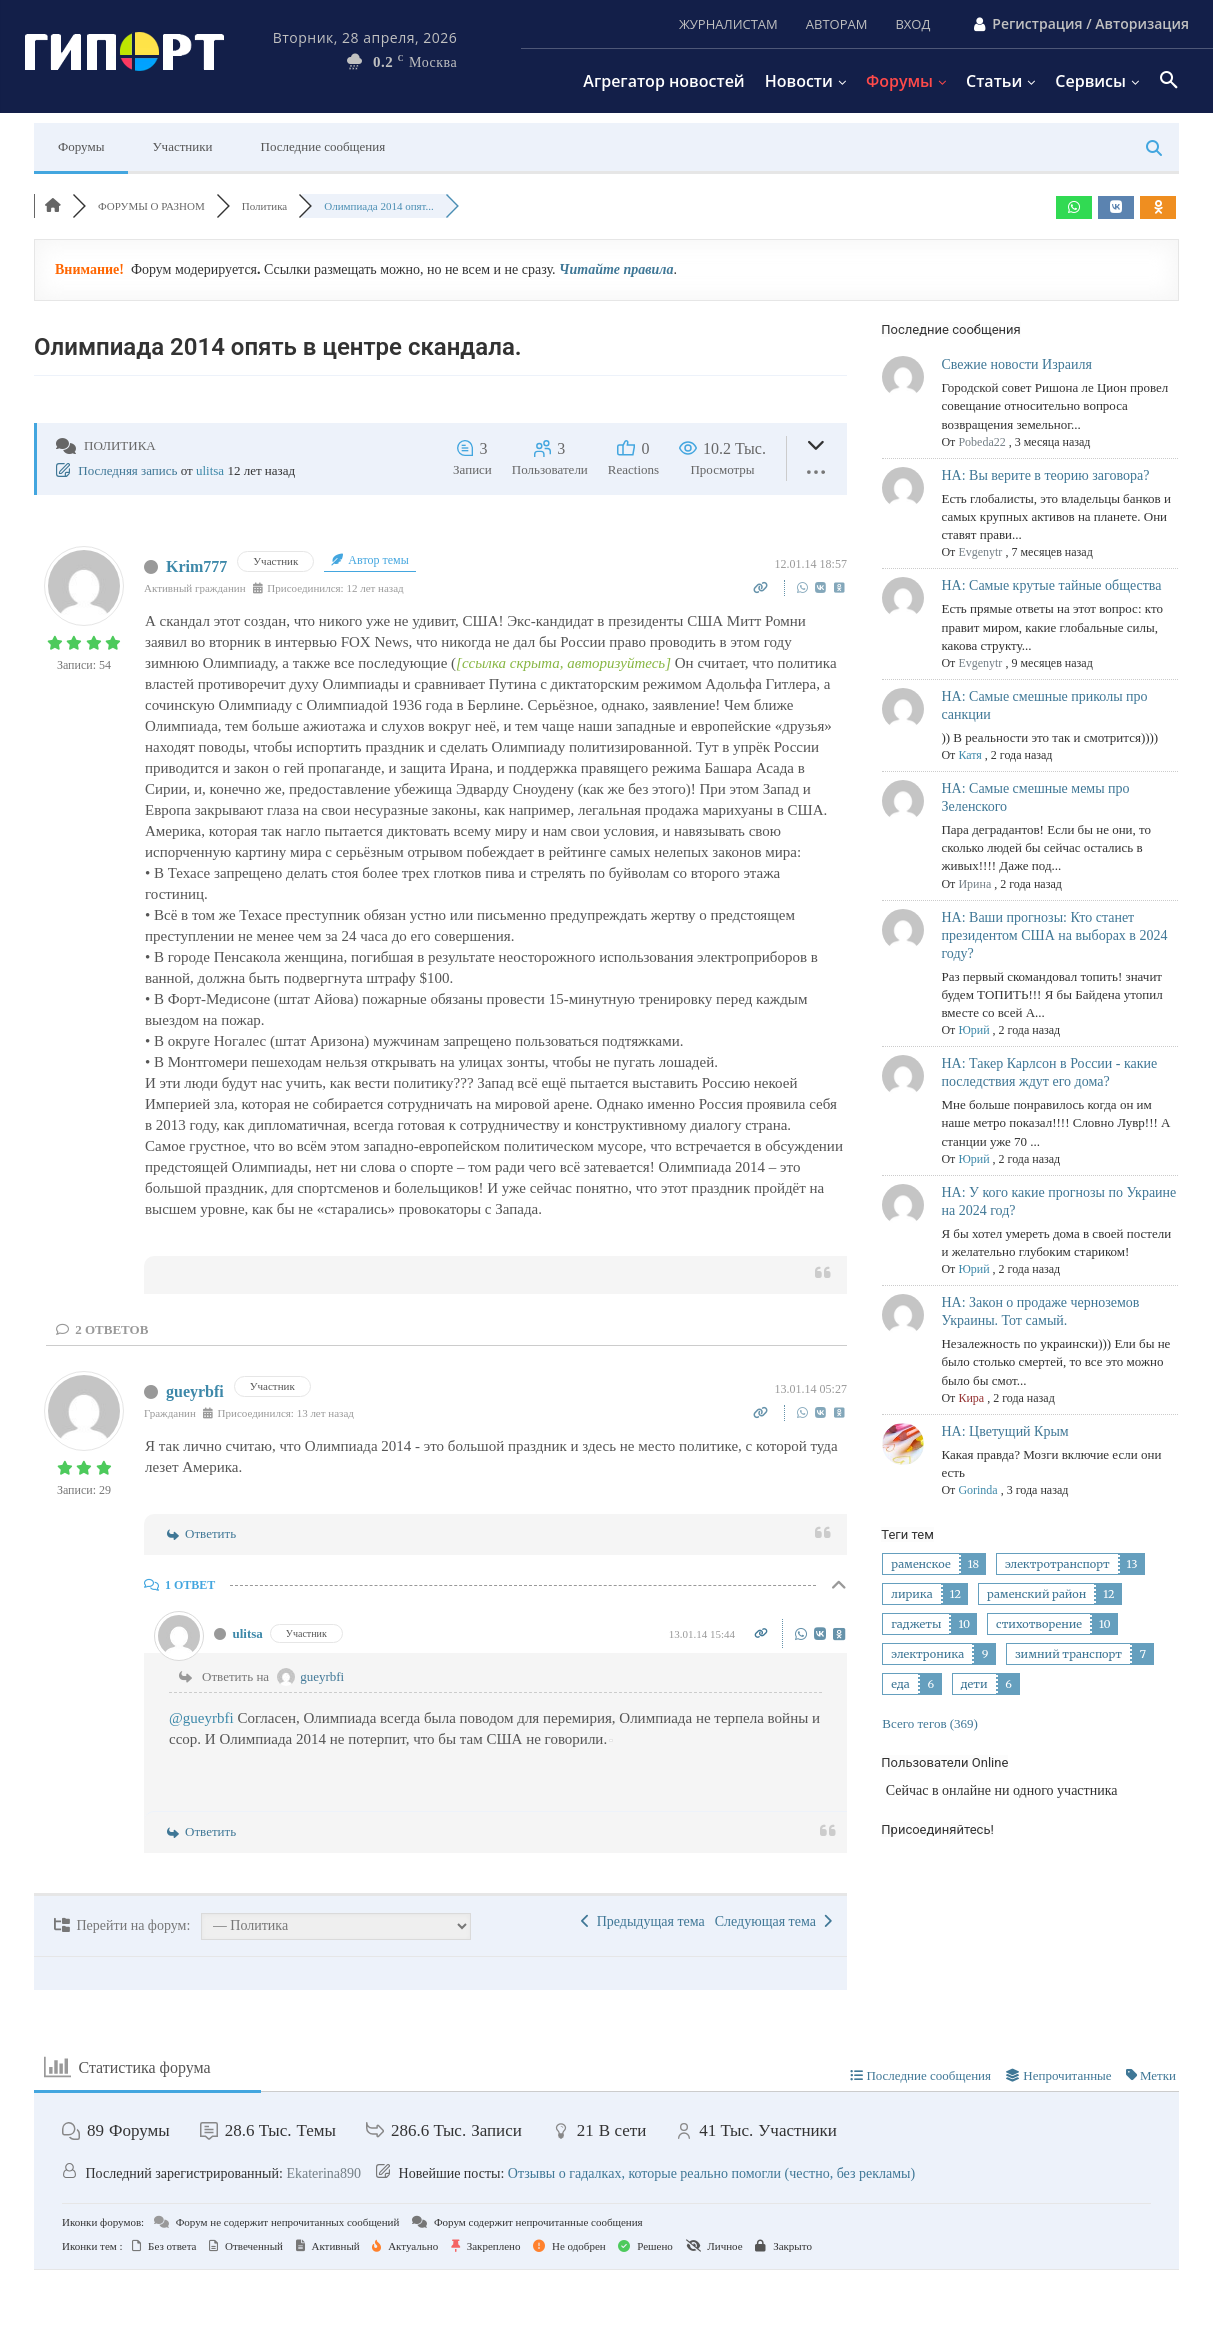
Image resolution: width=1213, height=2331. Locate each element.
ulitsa (210, 470)
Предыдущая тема (643, 1921)
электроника (927, 1654)
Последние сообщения (323, 146)
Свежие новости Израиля (1016, 364)
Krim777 (196, 566)
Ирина (974, 884)
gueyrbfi (195, 1391)
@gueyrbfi (201, 1718)
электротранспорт (1057, 1564)
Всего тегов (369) (930, 1723)
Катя (969, 755)
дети (974, 1684)
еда (900, 1684)
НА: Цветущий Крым (1004, 1431)
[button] (1169, 81)
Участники (182, 146)
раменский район (1036, 1594)
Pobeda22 (981, 442)
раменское (920, 1564)
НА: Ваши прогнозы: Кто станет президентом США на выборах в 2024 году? (1054, 935)
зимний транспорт (1068, 1654)
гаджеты (916, 1624)
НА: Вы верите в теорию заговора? (1045, 475)
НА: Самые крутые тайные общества (1051, 585)
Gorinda (977, 1490)
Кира (971, 1398)
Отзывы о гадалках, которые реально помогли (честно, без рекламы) (711, 2173)
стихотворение (1039, 1624)
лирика (911, 1594)
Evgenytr (980, 552)
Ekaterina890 (323, 2173)
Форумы (81, 146)
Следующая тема (773, 1921)
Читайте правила (616, 269)
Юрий (973, 1030)
